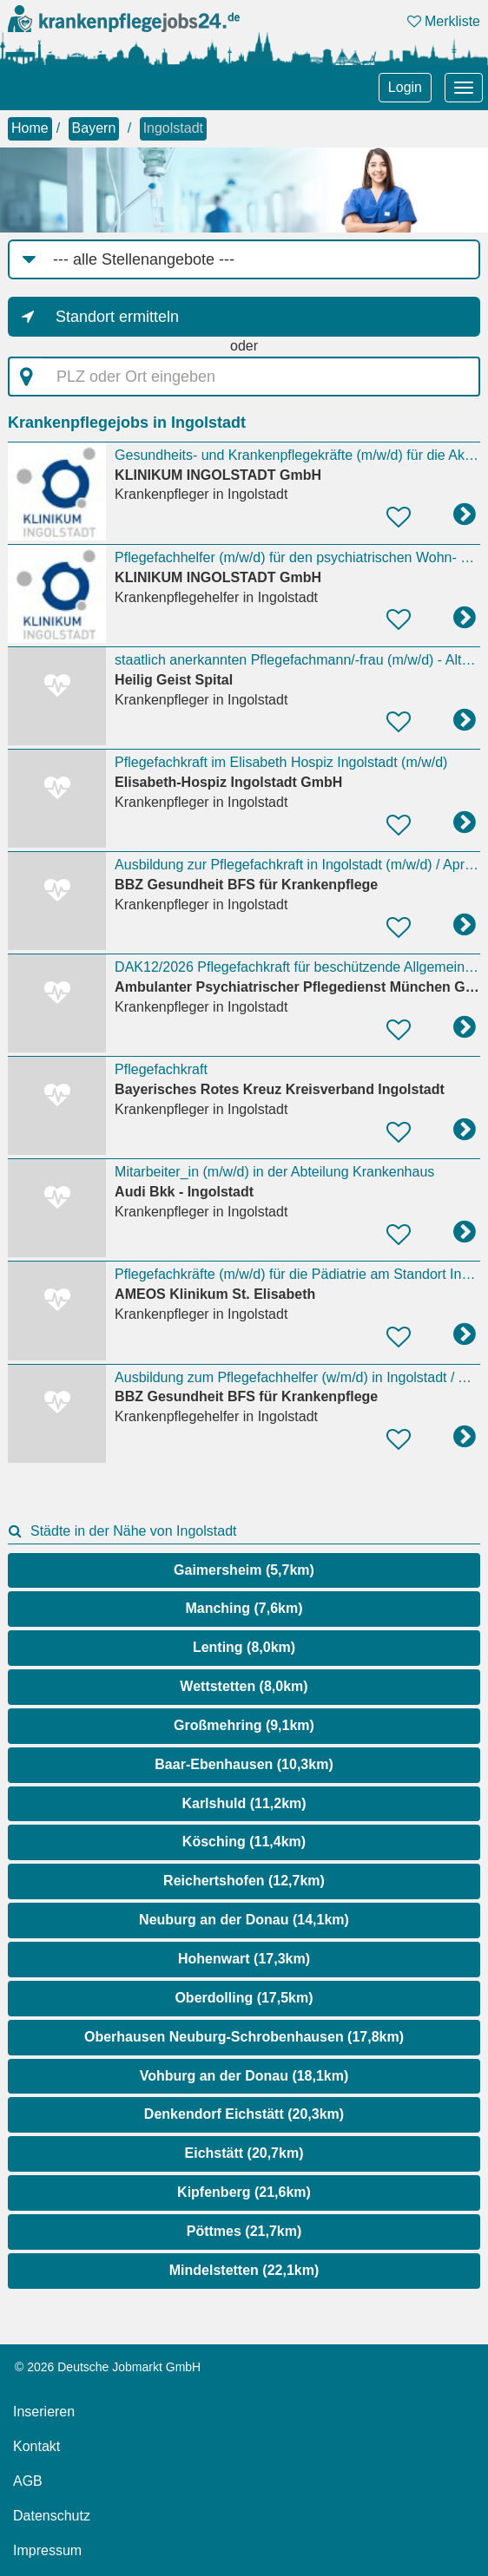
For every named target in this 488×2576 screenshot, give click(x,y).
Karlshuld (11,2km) (243, 1803)
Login (405, 87)
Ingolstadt (173, 128)
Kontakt (36, 2446)
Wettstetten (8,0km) (243, 1686)
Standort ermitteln (117, 316)
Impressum (47, 2550)
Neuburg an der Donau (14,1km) (244, 1919)
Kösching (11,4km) (244, 1841)
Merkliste (443, 21)
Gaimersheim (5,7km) (244, 1570)
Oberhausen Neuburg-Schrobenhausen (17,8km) (244, 2036)
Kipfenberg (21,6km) (244, 2192)
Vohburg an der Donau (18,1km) (244, 2075)
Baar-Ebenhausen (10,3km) (244, 1764)
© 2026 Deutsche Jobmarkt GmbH (108, 2367)
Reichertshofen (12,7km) (244, 1880)
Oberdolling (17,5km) (244, 1997)
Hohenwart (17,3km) (244, 1958)
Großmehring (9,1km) (244, 1725)
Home (30, 128)
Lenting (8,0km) (244, 1647)
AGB (28, 2481)
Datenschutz (51, 2515)
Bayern (94, 128)
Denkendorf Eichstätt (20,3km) (244, 2114)
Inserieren (44, 2411)
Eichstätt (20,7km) (244, 2153)
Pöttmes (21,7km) (244, 2231)
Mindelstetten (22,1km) (244, 2270)
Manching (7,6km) (243, 1608)
